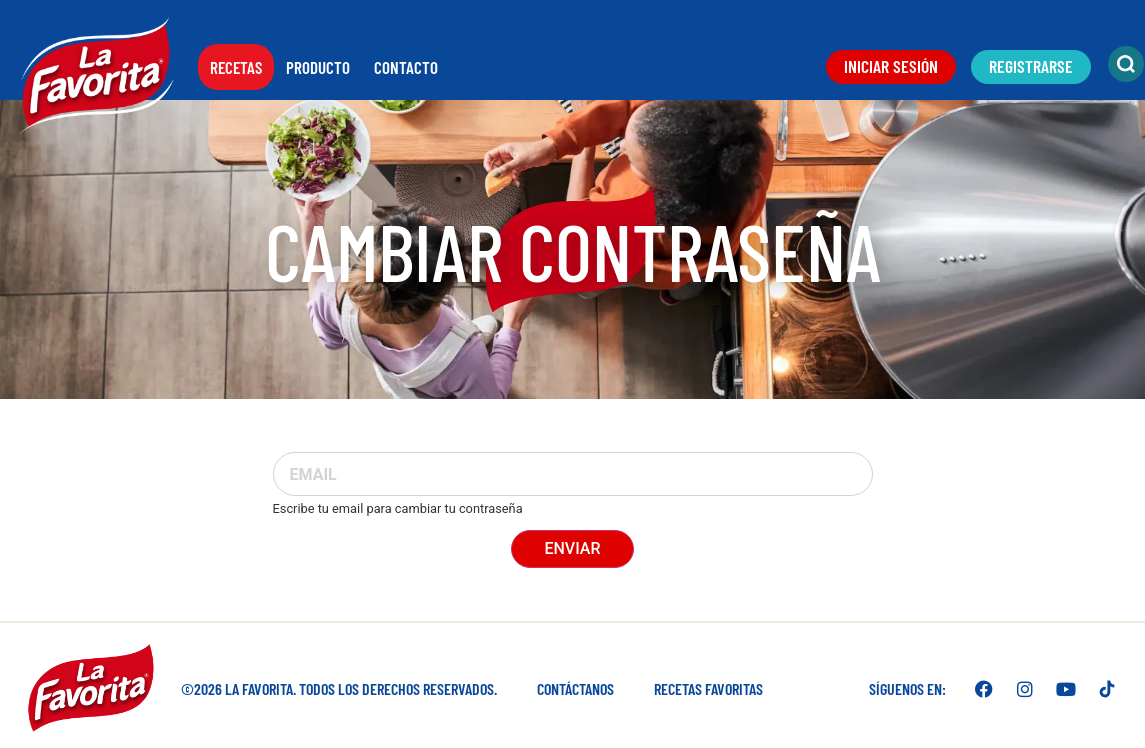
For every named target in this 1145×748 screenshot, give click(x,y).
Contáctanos (575, 688)
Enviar (572, 548)
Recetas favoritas (708, 688)
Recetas (236, 67)
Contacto (406, 67)
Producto (318, 67)
